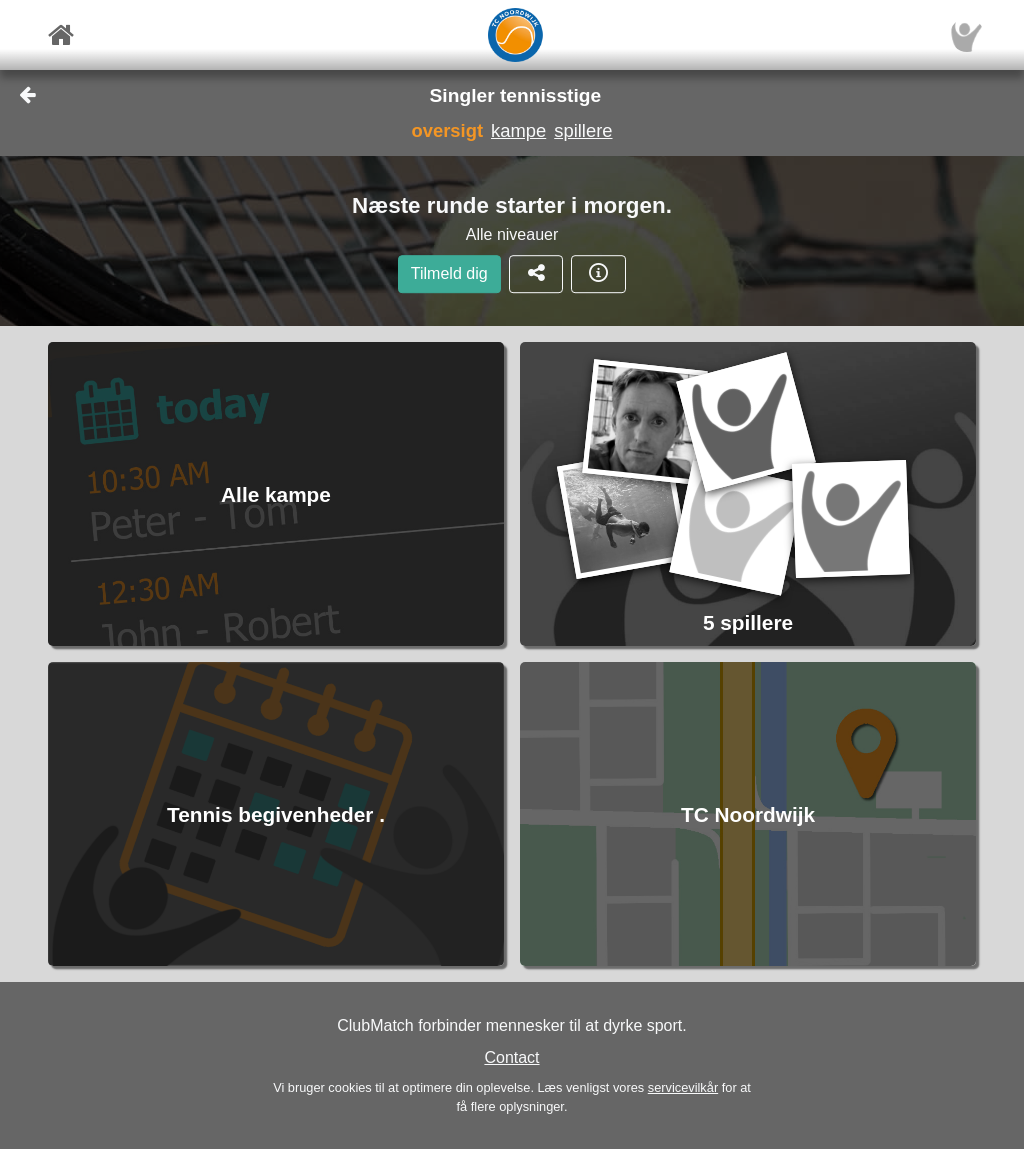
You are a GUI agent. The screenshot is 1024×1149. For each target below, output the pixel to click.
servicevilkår (683, 1087)
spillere (583, 130)
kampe (518, 130)
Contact (511, 1057)
